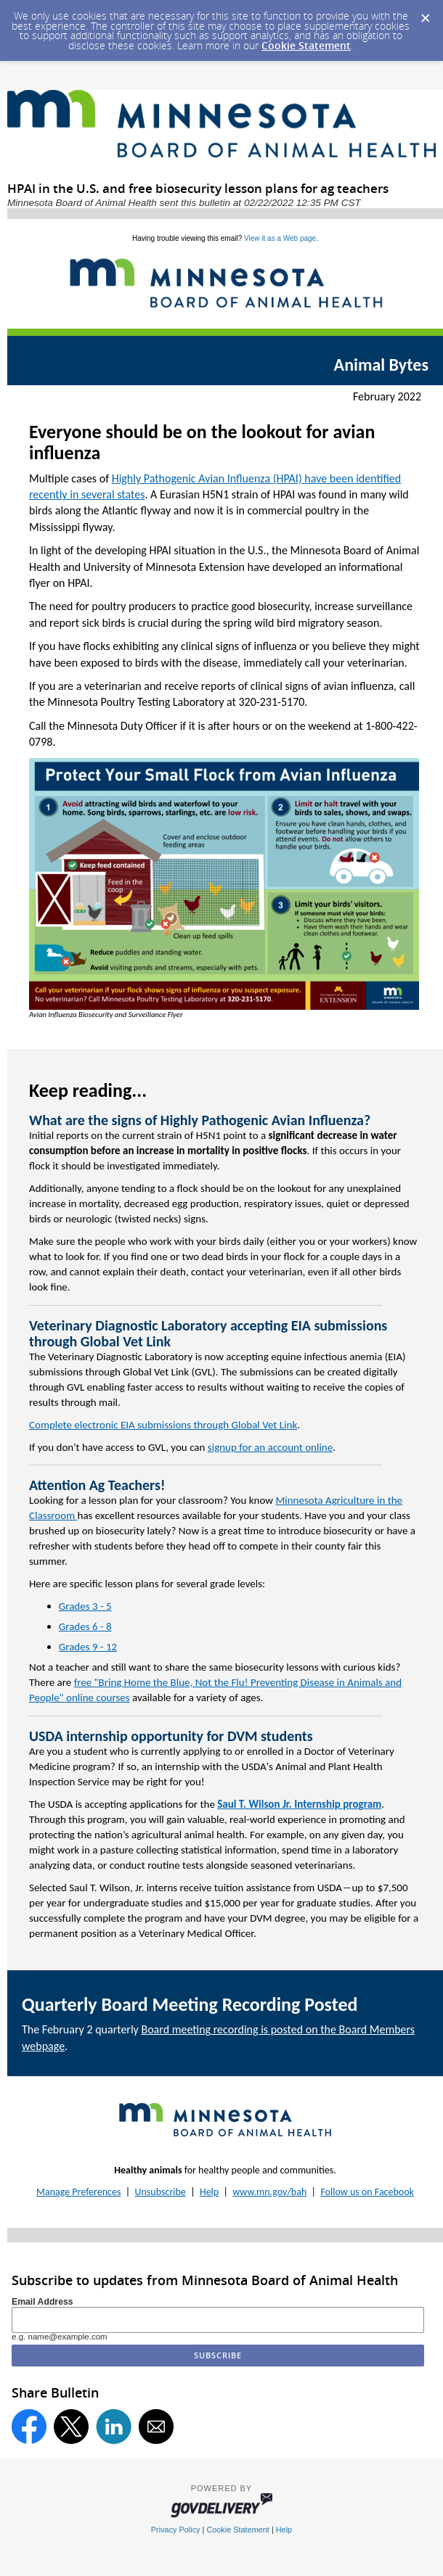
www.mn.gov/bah (269, 2192)
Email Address (42, 2302)
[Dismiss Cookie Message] (425, 14)
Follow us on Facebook (367, 2192)
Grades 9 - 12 (88, 1646)
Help (209, 2192)
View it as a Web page (280, 238)
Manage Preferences (78, 2192)
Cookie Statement (306, 45)
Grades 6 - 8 (85, 1626)
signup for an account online (270, 1447)
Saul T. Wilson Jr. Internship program (299, 1804)
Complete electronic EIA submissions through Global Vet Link (163, 1424)
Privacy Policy (175, 2529)
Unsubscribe (160, 2192)
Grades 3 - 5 (85, 1606)
